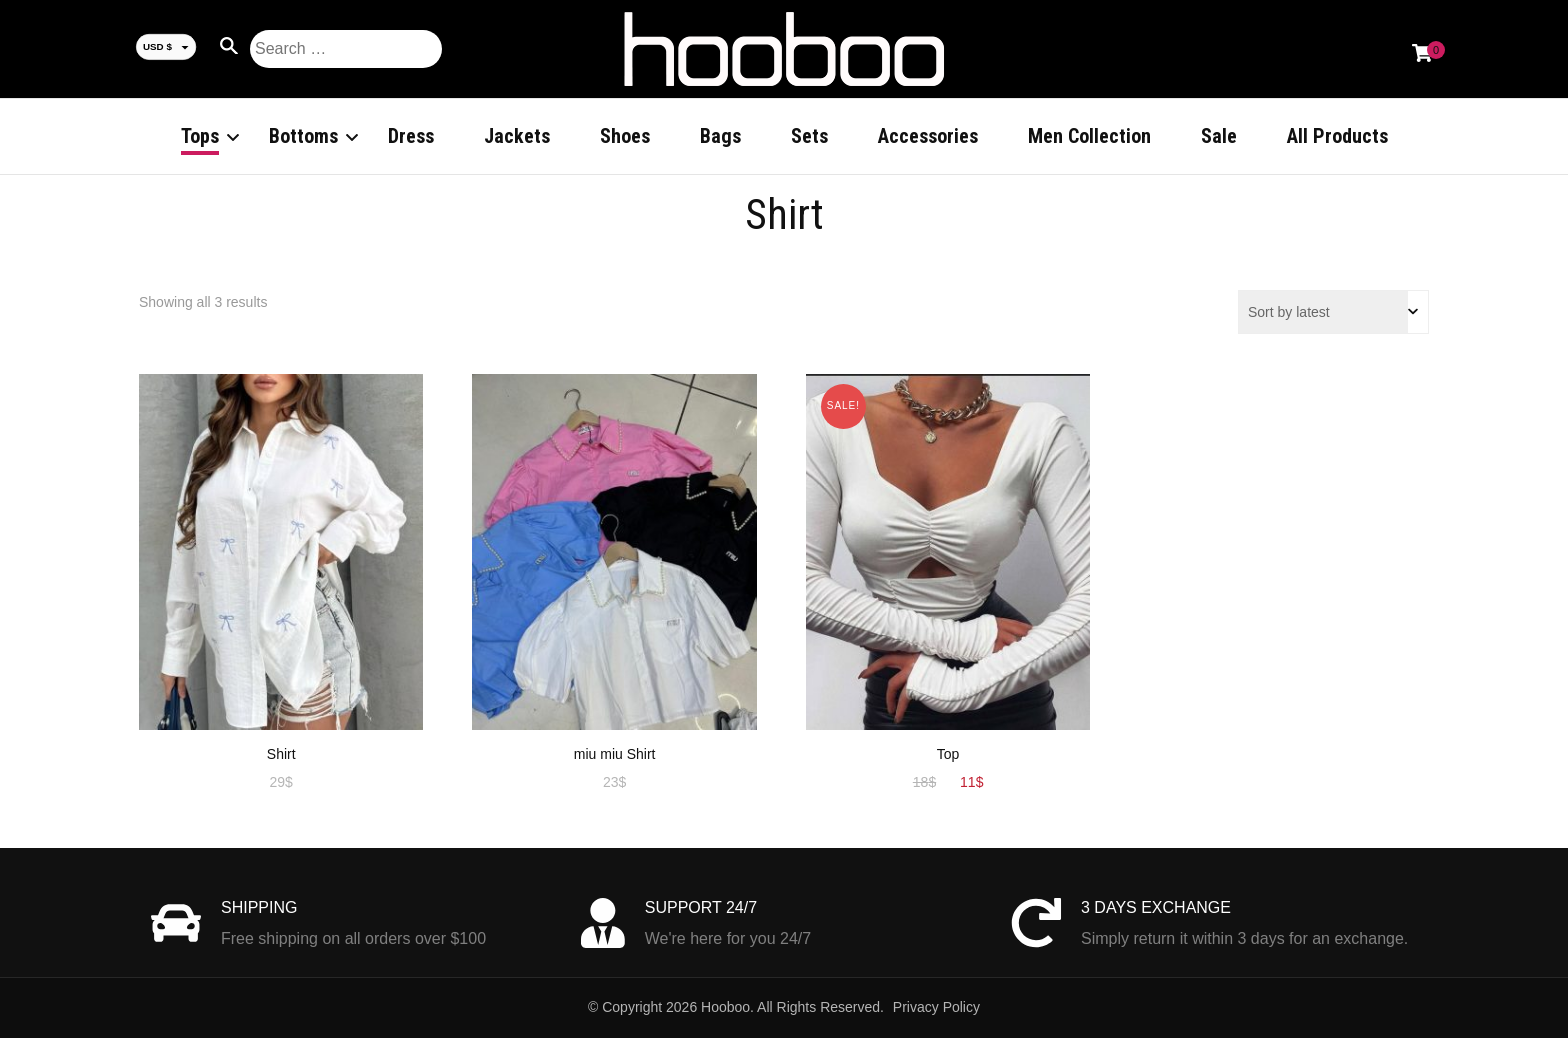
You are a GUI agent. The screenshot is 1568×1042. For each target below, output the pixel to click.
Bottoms (303, 136)
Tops (200, 136)
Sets (809, 136)
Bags (720, 136)
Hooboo (725, 1011)
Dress (411, 136)
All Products (1337, 136)
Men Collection (1089, 136)
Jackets (517, 136)
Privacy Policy (936, 1011)
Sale (1219, 136)
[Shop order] (1333, 316)
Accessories (928, 136)
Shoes (625, 136)
